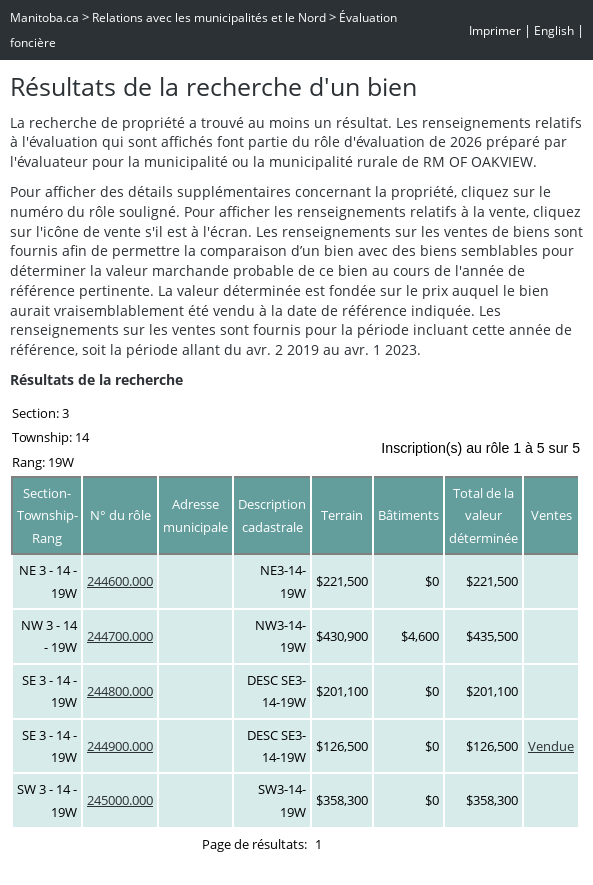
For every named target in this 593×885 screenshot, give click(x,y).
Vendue (551, 746)
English (554, 30)
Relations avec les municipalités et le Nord (209, 17)
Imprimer (495, 30)
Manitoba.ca (44, 17)
